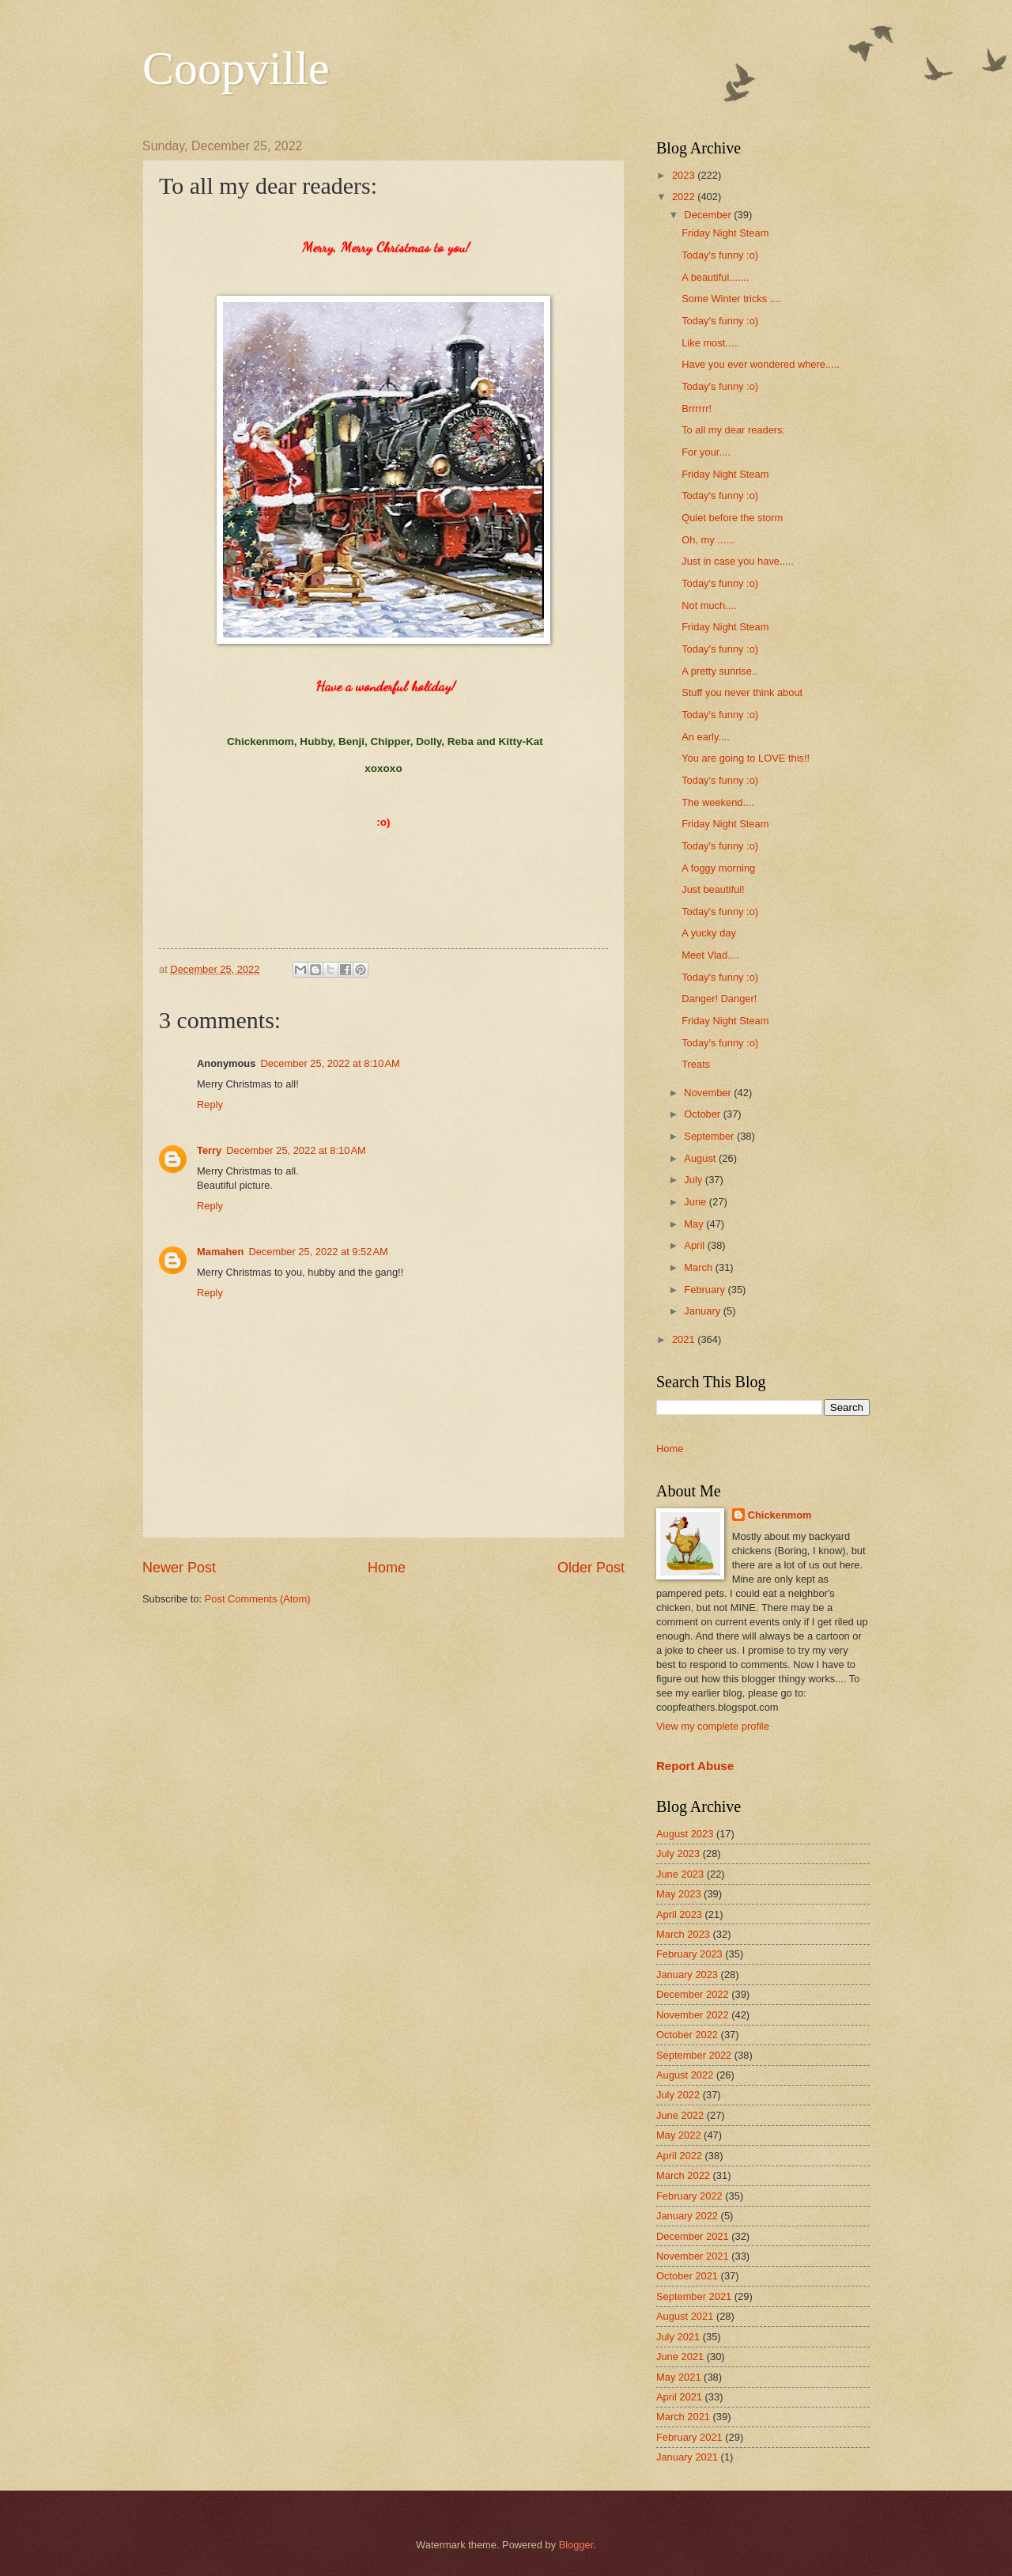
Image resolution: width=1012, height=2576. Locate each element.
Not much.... (709, 605)
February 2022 (689, 2196)
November (709, 1093)
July (694, 1180)
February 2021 (689, 2437)
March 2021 (683, 2417)
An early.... (706, 737)
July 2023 (678, 1853)
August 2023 (684, 1834)
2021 (684, 1339)
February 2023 (689, 1954)
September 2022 (693, 2055)
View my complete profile (712, 1726)
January (703, 1311)
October (703, 1114)
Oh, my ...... (708, 540)
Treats (696, 1064)
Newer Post (179, 1567)
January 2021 (687, 2457)
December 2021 (692, 2236)
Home (387, 1567)
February (705, 1290)
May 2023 (678, 1894)
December (709, 215)
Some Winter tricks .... (731, 299)
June (696, 1202)
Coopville (236, 68)
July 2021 (678, 2337)
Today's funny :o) (720, 255)
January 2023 (687, 1974)
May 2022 (678, 2135)
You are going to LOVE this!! (746, 758)
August (701, 1158)
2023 (684, 175)
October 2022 (687, 2035)
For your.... (706, 452)
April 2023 (679, 1914)
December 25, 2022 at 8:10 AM (329, 1063)
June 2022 (680, 2115)
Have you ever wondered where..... (761, 364)
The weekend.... (718, 802)
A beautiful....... (715, 277)
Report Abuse (695, 1765)
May (695, 1224)
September (710, 1136)
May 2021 (678, 2377)
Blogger (576, 2545)
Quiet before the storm (732, 518)
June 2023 (680, 1874)
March (699, 1267)
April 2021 (679, 2397)
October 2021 (687, 2276)
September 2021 (693, 2296)
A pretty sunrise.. (719, 671)
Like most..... (710, 343)
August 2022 (684, 2075)
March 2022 (683, 2175)
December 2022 (692, 1994)
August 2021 (684, 2316)
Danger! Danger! (719, 998)
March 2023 (683, 1934)
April (695, 1245)
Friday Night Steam (725, 233)
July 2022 (678, 2095)
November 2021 (692, 2256)
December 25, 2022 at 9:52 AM (317, 1252)
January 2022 (687, 2216)
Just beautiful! (713, 889)
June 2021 (680, 2356)
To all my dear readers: (733, 430)
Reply (210, 1104)
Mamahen (220, 1252)
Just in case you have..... (738, 561)
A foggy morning (718, 868)
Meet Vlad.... (710, 955)
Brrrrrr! (697, 408)
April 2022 (679, 2156)
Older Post (591, 1567)
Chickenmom (780, 1515)
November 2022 (692, 2015)
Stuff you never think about (742, 692)
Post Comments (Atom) (258, 1599)
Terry (209, 1150)
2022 (684, 196)
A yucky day (709, 933)
